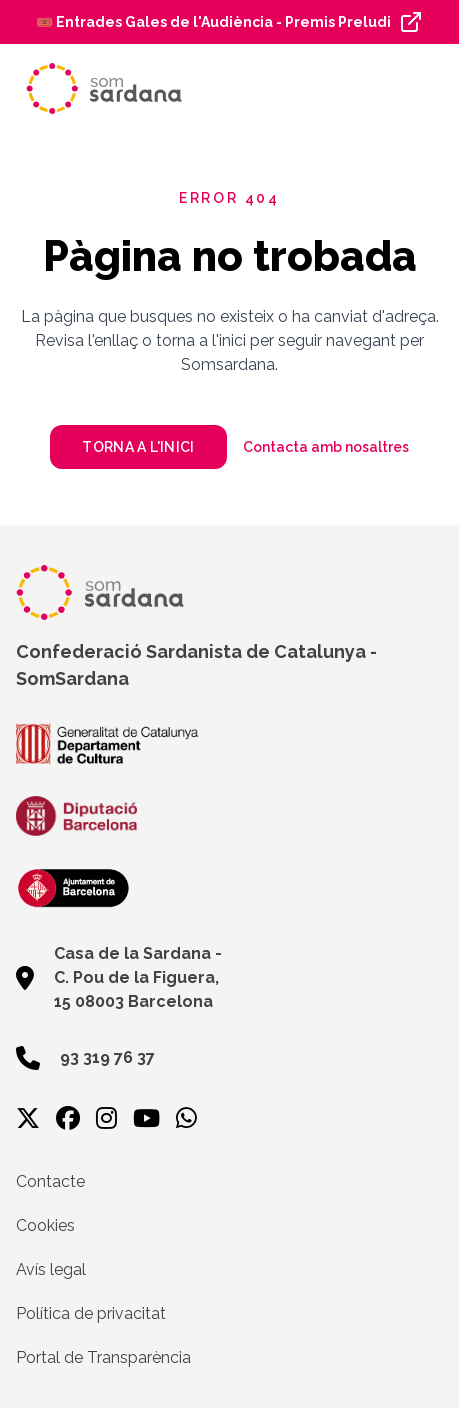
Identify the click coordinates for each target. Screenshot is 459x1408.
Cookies (45, 1225)
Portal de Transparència (103, 1357)
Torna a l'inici (138, 447)
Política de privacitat (91, 1313)
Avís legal (51, 1269)
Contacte (50, 1181)
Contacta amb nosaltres (326, 447)
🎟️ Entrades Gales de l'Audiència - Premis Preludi (213, 22)
